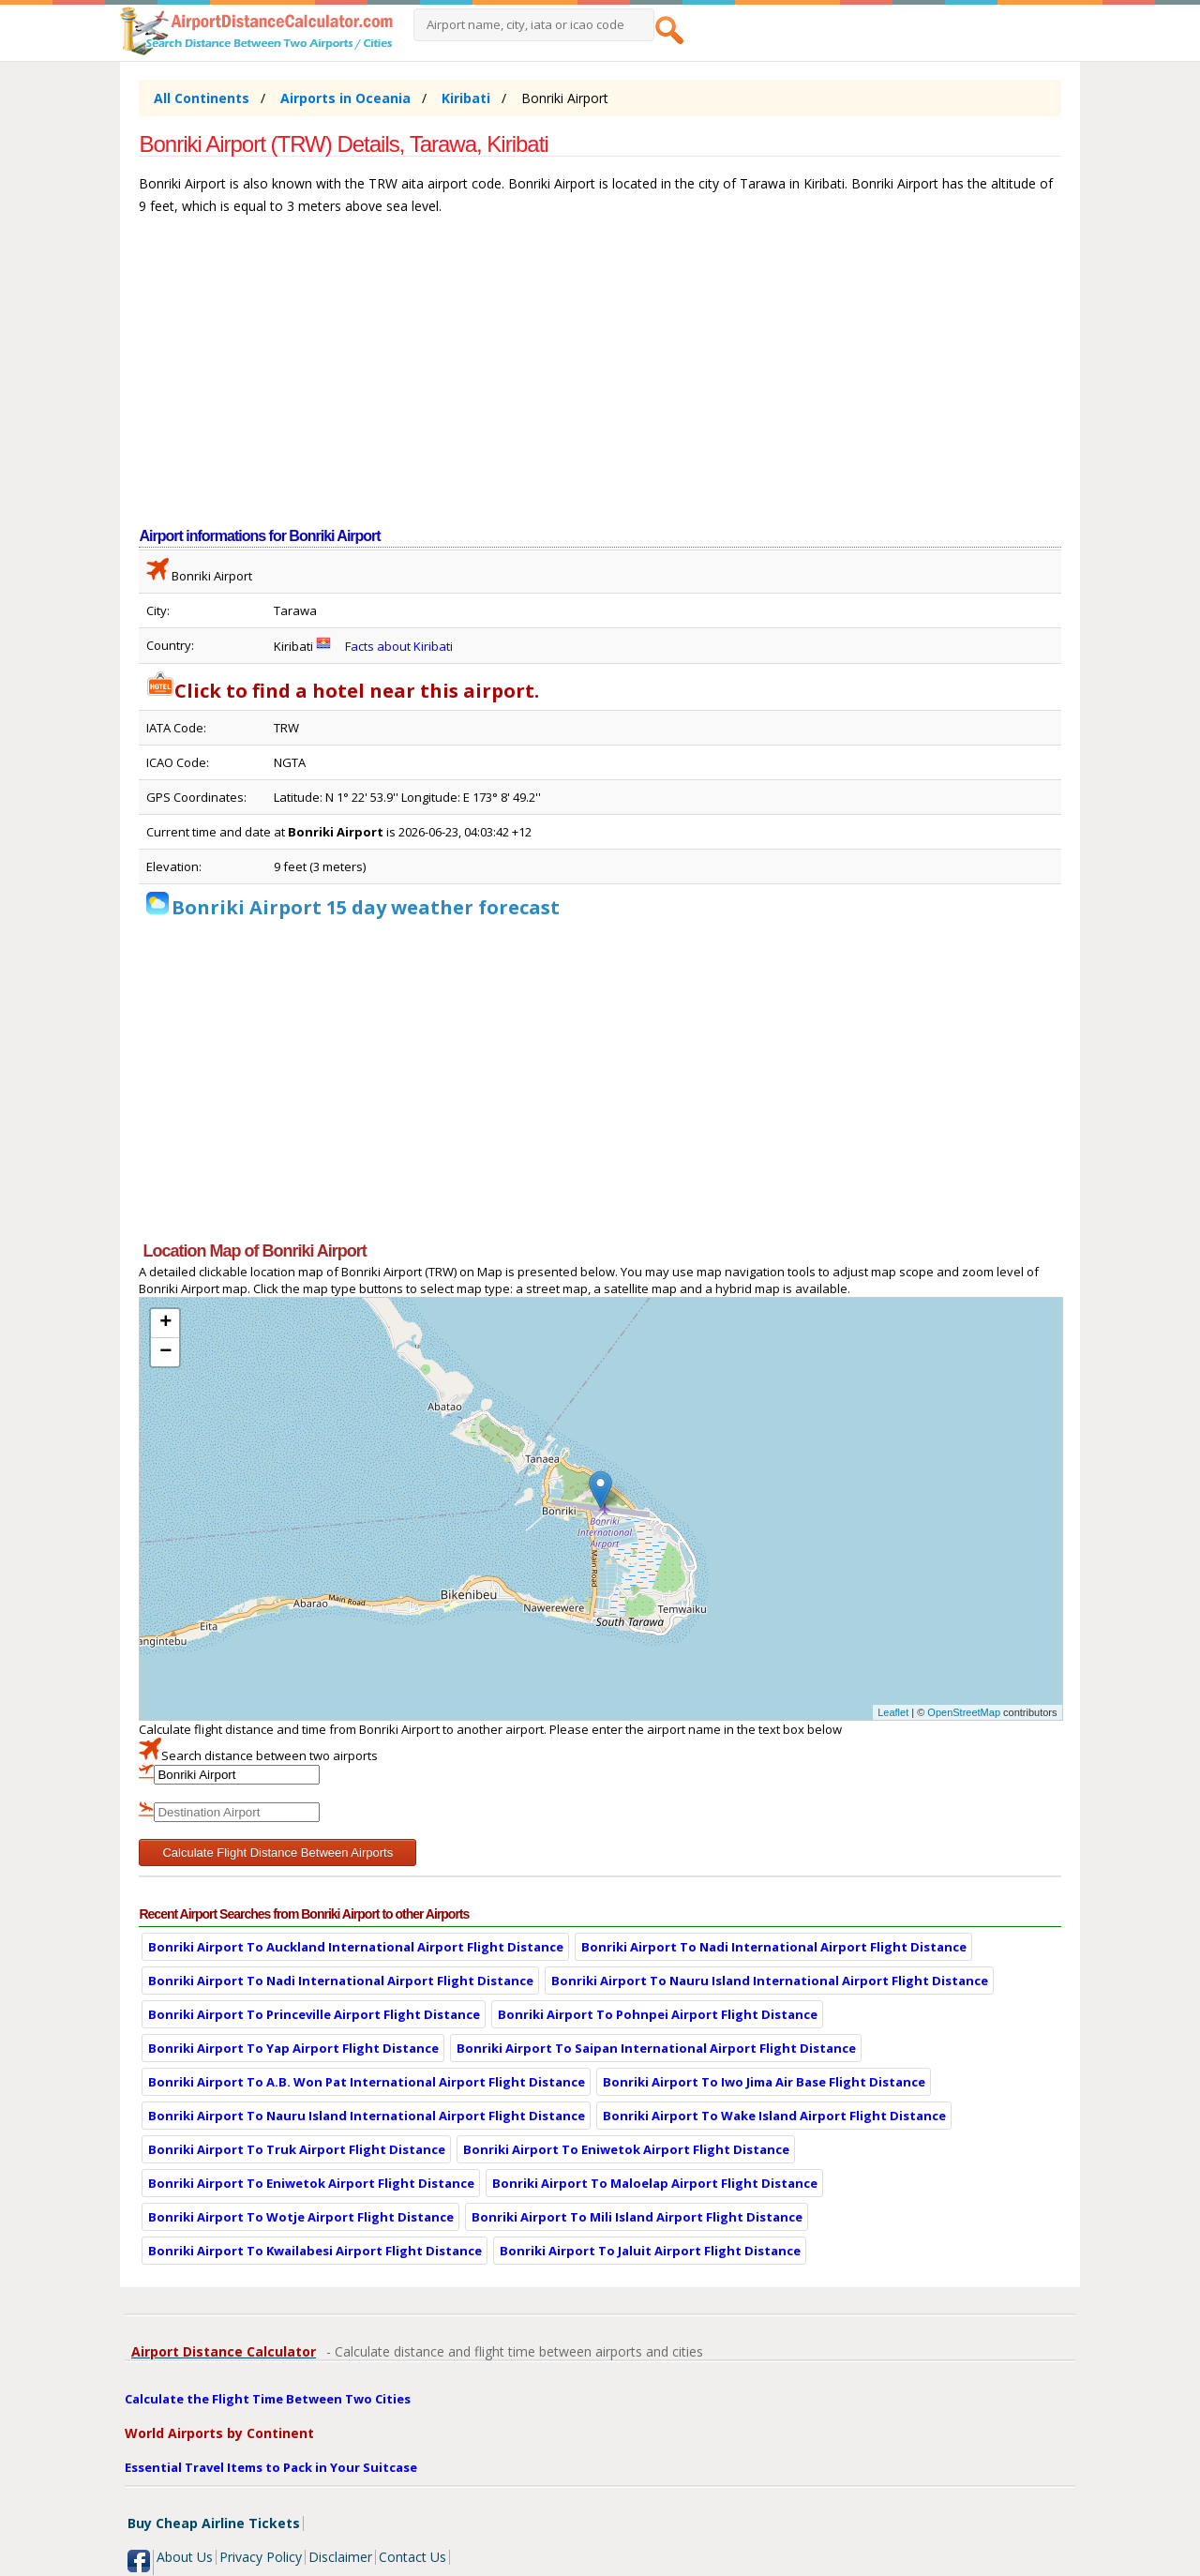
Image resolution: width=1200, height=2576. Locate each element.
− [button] (165, 1352)
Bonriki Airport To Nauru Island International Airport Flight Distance (769, 1980)
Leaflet (893, 1712)
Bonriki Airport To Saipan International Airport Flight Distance (656, 2048)
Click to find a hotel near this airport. (342, 690)
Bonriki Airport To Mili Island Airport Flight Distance (637, 2216)
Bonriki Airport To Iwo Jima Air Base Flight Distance (764, 2081)
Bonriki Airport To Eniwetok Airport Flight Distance (626, 2149)
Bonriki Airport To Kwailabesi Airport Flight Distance (315, 2250)
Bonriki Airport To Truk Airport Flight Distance (296, 2149)
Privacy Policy (260, 2557)
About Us (185, 2557)
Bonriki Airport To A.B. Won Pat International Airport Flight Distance (366, 2081)
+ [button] (165, 1323)
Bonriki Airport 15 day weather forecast (366, 907)
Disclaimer (340, 2557)
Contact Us (412, 2557)
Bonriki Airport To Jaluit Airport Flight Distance (650, 2250)
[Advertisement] (599, 380)
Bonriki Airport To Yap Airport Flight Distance (293, 2048)
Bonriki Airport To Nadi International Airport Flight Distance (774, 1946)
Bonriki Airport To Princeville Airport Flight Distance (314, 2014)
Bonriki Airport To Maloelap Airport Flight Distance (655, 2183)
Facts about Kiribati (399, 646)
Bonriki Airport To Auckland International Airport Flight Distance (355, 1946)
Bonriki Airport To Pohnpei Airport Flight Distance (658, 2014)
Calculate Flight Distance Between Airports (277, 1852)
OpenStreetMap (963, 1712)
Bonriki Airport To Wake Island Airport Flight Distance (774, 2115)
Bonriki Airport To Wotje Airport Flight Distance (301, 2216)
